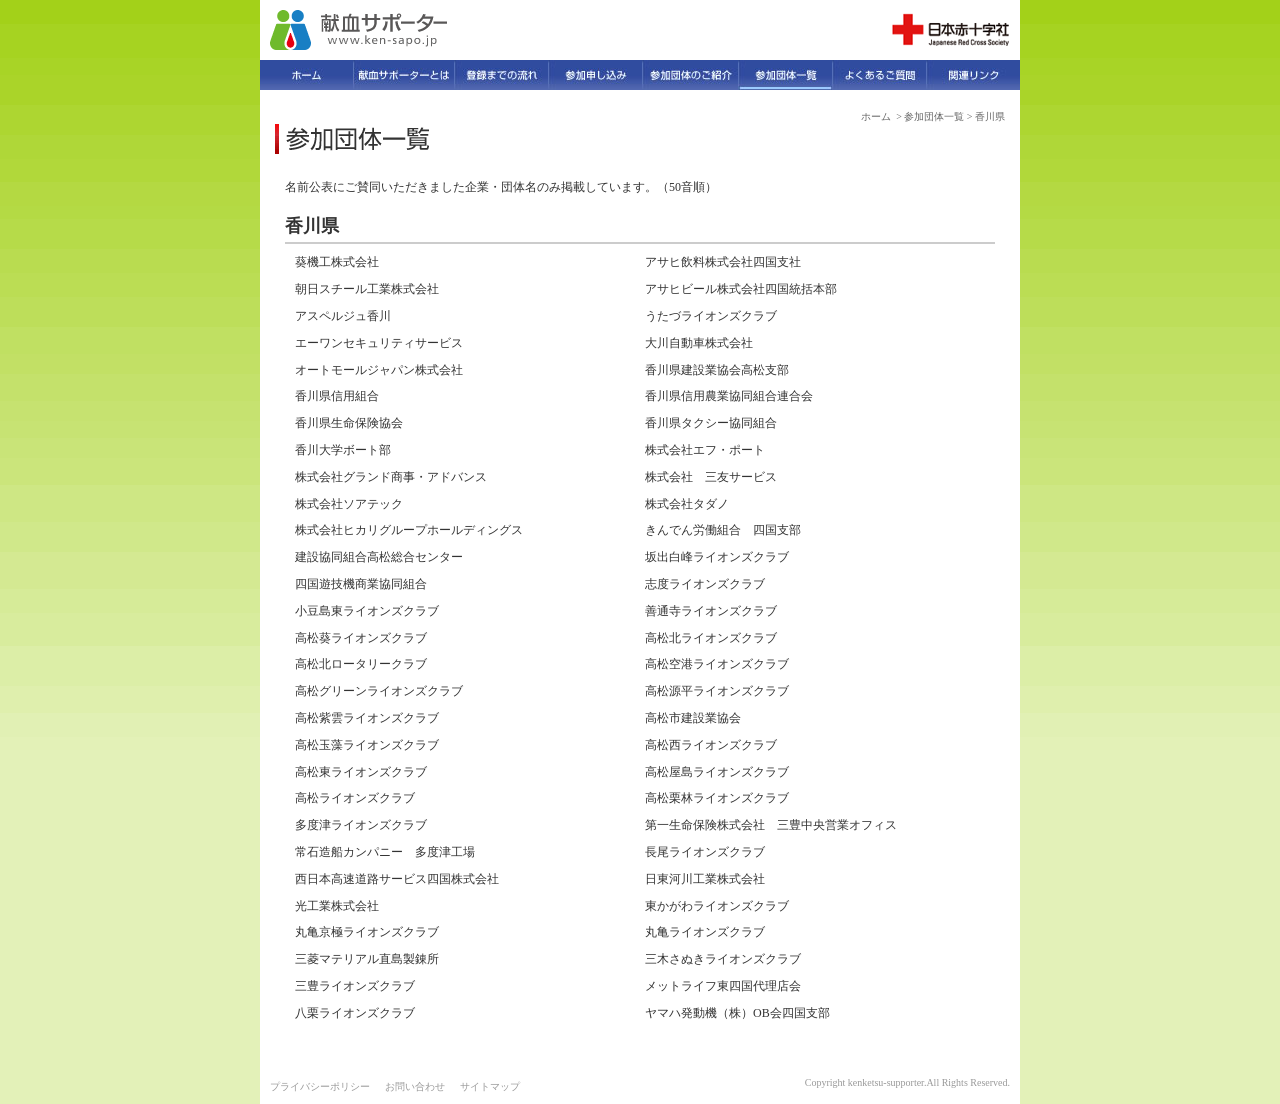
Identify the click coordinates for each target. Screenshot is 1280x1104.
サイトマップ (490, 1086)
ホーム (876, 116)
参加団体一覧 (934, 116)
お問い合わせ (415, 1086)
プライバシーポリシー (320, 1086)
